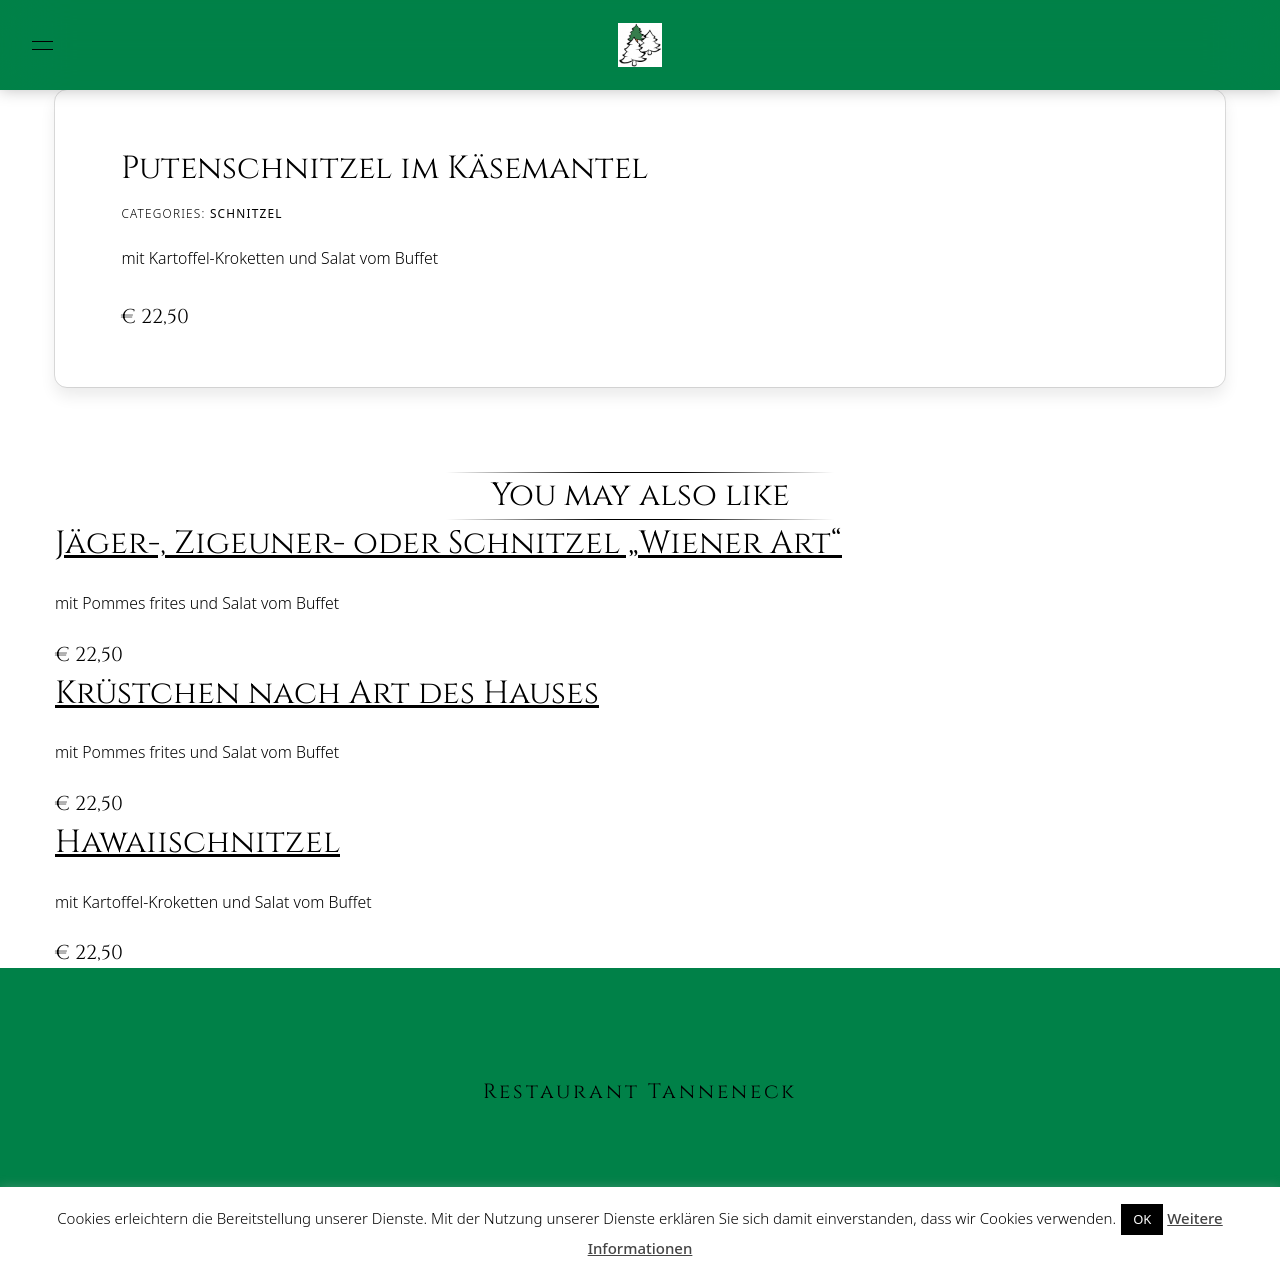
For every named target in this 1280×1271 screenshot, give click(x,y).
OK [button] (1142, 1219)
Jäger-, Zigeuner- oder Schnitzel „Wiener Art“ (448, 543)
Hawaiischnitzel (197, 842)
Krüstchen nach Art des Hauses (327, 693)
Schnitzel (246, 213)
